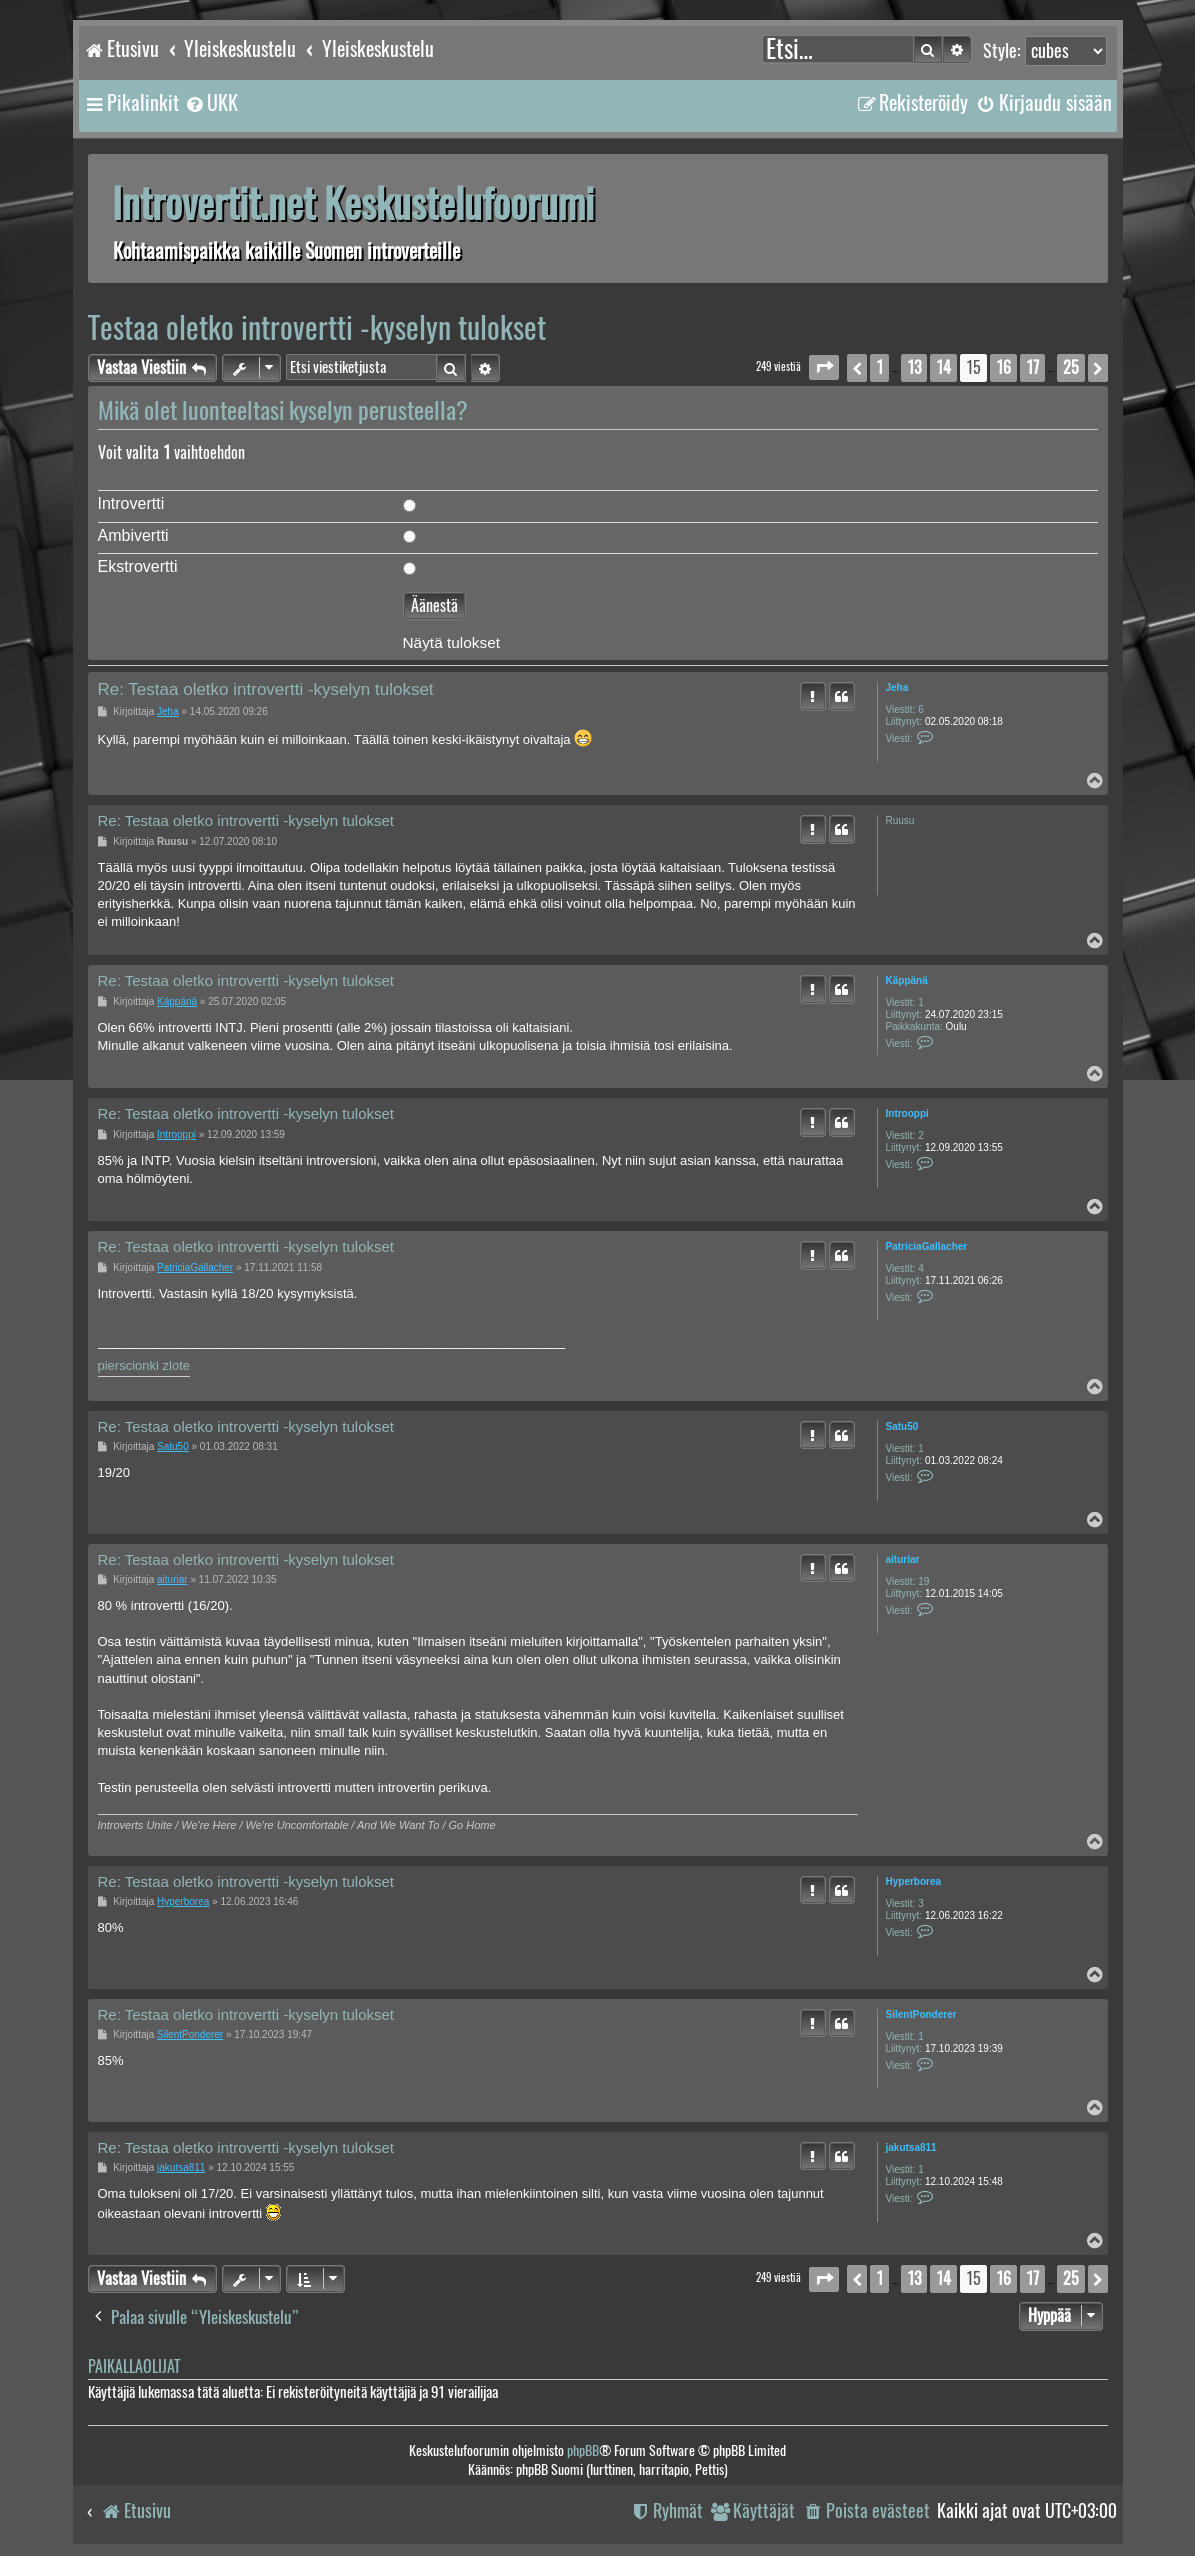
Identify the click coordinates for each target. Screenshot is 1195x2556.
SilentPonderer (921, 2014)
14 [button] (943, 367)
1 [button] (879, 367)
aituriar (903, 1559)
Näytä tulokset (452, 643)
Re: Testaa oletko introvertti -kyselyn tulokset (266, 689)
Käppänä (907, 980)
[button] (824, 367)
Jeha (897, 687)
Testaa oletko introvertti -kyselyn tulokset (317, 327)
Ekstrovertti (138, 566)
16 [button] (1003, 367)
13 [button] (914, 367)
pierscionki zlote (144, 1365)
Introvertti (131, 503)
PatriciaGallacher (927, 1246)
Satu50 (902, 1426)
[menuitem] (211, 103)
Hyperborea (914, 1881)
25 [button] (1071, 367)
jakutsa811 (911, 2147)
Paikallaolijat (134, 2366)
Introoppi (907, 1113)
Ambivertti (133, 535)
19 (923, 1581)
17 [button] (1032, 367)
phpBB (583, 2450)
